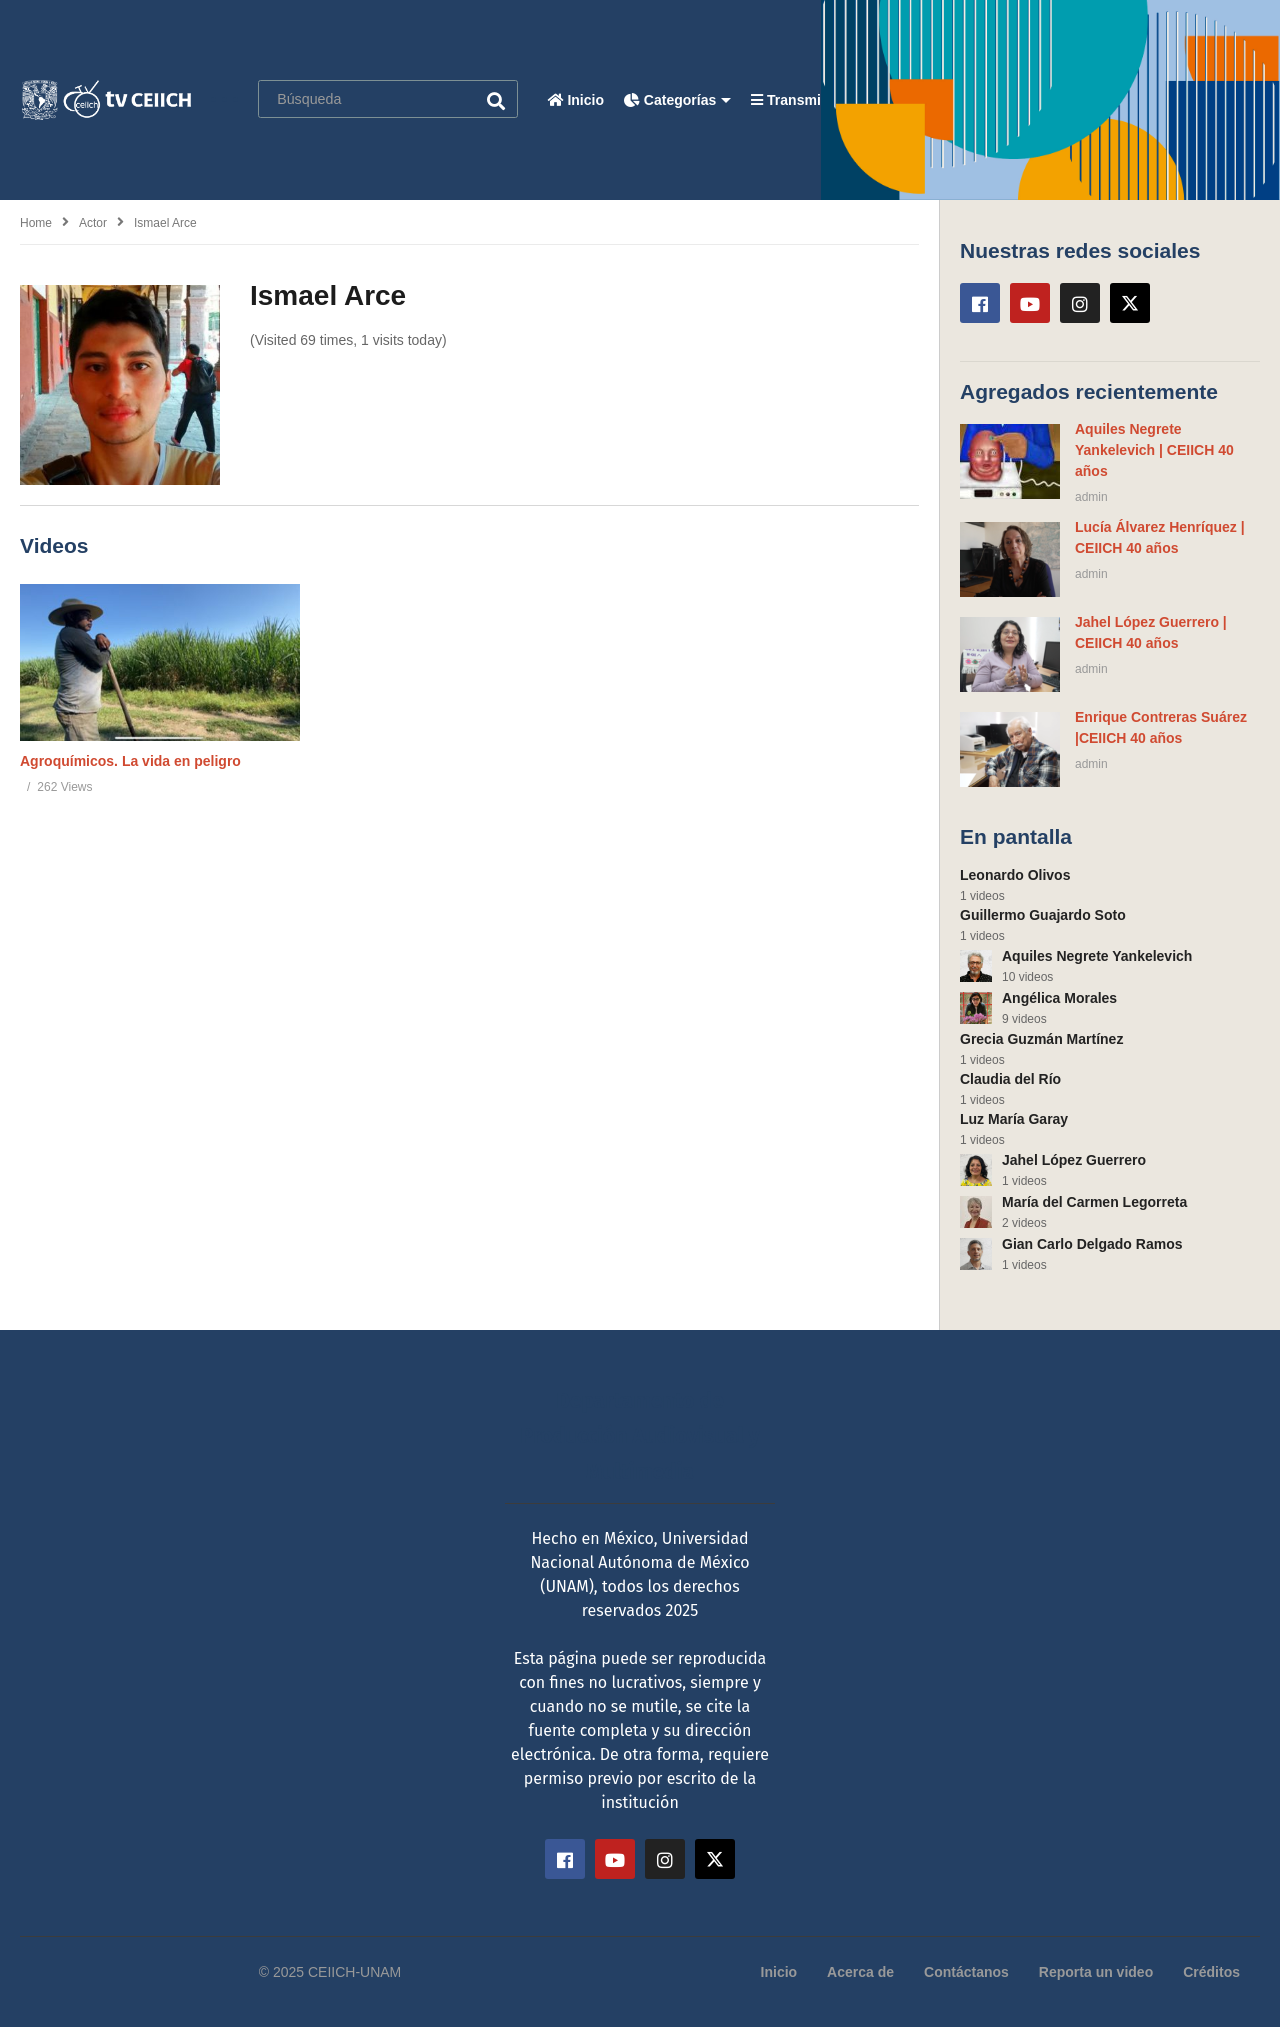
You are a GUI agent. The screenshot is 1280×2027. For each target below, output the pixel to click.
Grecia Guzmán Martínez (1041, 1039)
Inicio (576, 100)
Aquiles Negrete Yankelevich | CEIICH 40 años (1154, 450)
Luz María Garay (1014, 1119)
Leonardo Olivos (1015, 875)
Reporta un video (1096, 1972)
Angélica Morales (1059, 998)
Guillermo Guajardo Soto (1043, 915)
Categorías (677, 100)
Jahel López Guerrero (1074, 1160)
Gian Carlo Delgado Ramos (1092, 1244)
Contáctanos (966, 1972)
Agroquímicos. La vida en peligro (130, 761)
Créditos (1211, 1972)
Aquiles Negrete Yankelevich (1097, 956)
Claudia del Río (1010, 1079)
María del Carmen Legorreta (1094, 1202)
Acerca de (860, 1972)
